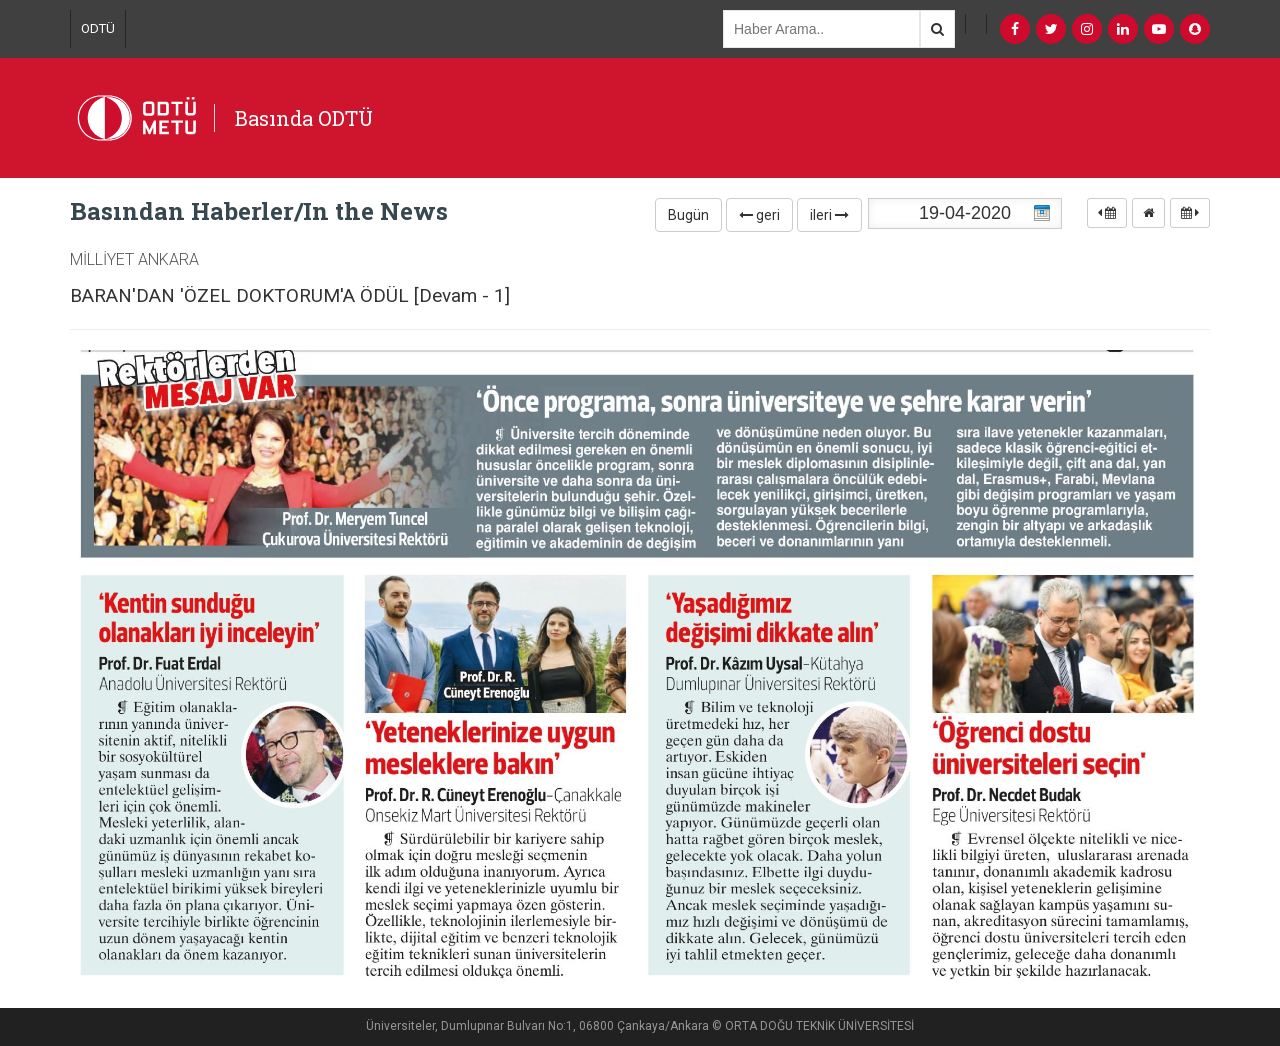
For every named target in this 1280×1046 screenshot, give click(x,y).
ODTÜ (98, 28)
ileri (829, 215)
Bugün (688, 215)
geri (759, 215)
